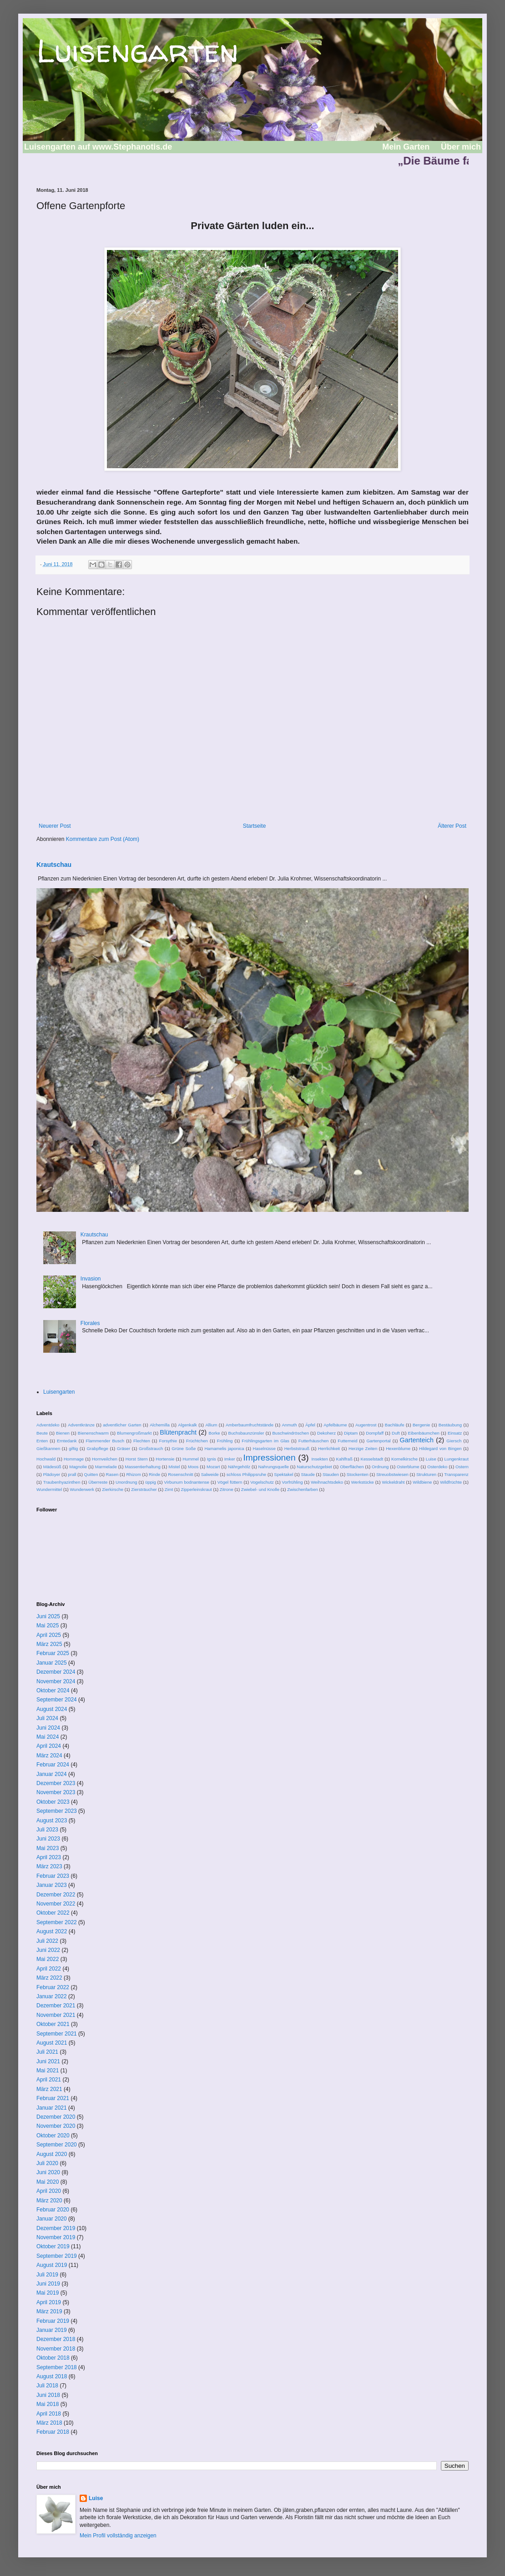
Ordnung (380, 1466)
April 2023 (48, 1857)
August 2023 (51, 1820)
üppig (150, 1482)
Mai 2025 (47, 1625)
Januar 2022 (51, 1996)
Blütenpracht (178, 1432)
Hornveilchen (104, 1458)
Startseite (254, 826)
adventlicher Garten (122, 1424)
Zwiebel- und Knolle (260, 1489)
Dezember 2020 (55, 2117)
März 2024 (49, 1755)
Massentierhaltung (142, 1466)
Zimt (169, 1489)
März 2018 (49, 2423)
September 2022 (56, 1922)
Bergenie (421, 1424)
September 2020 (56, 2144)
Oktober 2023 (53, 1802)
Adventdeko (48, 1424)
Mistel (174, 1466)
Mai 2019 (47, 2293)
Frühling (225, 1440)
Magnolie (78, 1466)
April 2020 (48, 2191)
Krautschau (53, 864)
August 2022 (51, 1931)
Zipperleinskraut (196, 1489)
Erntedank (67, 1440)
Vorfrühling (292, 1482)
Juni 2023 (48, 1839)
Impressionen (269, 1457)
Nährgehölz (239, 1466)
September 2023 (56, 1811)
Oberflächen (352, 1466)
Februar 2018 (52, 2432)
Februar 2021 (52, 2098)
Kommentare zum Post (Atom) (102, 839)
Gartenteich (417, 1440)
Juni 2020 (48, 2172)
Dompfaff (375, 1433)
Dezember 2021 (55, 2005)
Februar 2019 (52, 2321)
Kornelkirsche (404, 1458)
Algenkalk (187, 1424)
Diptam (351, 1433)
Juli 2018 (47, 2385)
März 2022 (49, 1978)
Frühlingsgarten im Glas (265, 1440)
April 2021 (48, 2079)
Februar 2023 (52, 1876)
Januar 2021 (51, 2108)
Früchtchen (197, 1440)
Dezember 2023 (55, 1783)
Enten (42, 1440)
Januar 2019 (51, 2330)
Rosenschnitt (180, 1474)
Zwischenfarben (302, 1489)
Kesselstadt (372, 1458)
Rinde (154, 1474)
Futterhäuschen (313, 1440)
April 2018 (48, 2414)
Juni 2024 (48, 1728)
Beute (42, 1433)
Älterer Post (452, 826)
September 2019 (56, 2256)
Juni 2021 (48, 2061)
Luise (431, 1458)
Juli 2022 (47, 1941)
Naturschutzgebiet (314, 1466)
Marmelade (106, 1466)
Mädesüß (52, 1466)
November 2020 (55, 2126)
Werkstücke (362, 1482)
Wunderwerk (82, 1489)
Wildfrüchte (451, 1482)
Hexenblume (398, 1448)
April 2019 (48, 2302)
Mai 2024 (47, 1737)
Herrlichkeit (329, 1448)
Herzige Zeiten (362, 1448)
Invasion (91, 1278)
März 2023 (49, 1866)
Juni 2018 (48, 2395)
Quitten (91, 1474)
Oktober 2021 (53, 2024)
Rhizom (133, 1474)
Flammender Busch (105, 1440)
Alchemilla (160, 1424)
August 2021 (51, 2043)
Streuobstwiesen (392, 1474)
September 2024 (56, 1699)
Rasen (112, 1474)
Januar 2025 (51, 1663)
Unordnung (126, 1482)
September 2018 (56, 2367)
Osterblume (408, 1466)
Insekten (319, 1458)
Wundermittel (49, 1489)
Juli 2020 (47, 2163)
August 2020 (51, 2154)
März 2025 (49, 1644)
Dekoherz (326, 1433)
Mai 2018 (47, 2404)
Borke (214, 1433)
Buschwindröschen (290, 1433)
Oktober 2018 (53, 2358)
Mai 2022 (47, 1959)
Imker (229, 1458)
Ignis (211, 1458)
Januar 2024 (51, 1774)
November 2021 (55, 2015)
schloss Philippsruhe (246, 1474)
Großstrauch (151, 1448)
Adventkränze (81, 1424)
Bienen (63, 1433)
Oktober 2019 (53, 2246)
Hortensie (165, 1458)
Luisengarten (137, 50)
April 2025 (48, 1635)
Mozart (213, 1466)
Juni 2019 (48, 2284)
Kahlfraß (344, 1458)
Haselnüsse (264, 1448)
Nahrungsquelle (273, 1466)
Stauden (331, 1474)
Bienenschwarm (93, 1433)
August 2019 (51, 2265)
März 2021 (49, 2089)
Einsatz (455, 1433)
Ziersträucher (144, 1489)
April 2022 (48, 1969)
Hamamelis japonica (224, 1448)
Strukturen (426, 1474)
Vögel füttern (229, 1482)
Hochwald (46, 1458)
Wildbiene (422, 1482)
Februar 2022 (52, 1987)
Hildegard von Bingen (440, 1448)
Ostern (462, 1466)
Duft (396, 1433)
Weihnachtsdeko (327, 1482)
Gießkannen (48, 1448)
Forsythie (168, 1440)
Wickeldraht (393, 1482)
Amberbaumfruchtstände (249, 1424)
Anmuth (289, 1424)
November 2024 (55, 1681)
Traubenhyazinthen (62, 1482)
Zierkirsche (112, 1489)
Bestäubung (450, 1424)
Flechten (141, 1440)
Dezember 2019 (55, 2228)
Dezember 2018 (55, 2339)
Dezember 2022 (55, 1894)
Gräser (123, 1448)
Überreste (97, 1482)
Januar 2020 (51, 2219)
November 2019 (55, 2237)
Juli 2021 (47, 2052)
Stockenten (358, 1474)
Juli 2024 (47, 1718)
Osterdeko (437, 1466)
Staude (308, 1474)
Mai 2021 (47, 2070)
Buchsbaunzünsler (246, 1433)
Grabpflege (97, 1448)
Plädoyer (51, 1474)
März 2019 (49, 2311)
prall (72, 1474)
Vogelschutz (262, 1482)
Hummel (190, 1458)
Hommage (74, 1458)
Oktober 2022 (53, 1913)
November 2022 (55, 1904)
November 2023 (55, 1792)
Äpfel (310, 1424)
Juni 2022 (48, 1950)
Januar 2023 (51, 1885)
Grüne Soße (184, 1448)
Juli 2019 (47, 2274)
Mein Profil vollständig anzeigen (118, 2535)
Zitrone (226, 1489)
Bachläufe (394, 1424)
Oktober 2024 (53, 1690)
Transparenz (456, 1474)
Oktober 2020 (53, 2135)
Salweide (210, 1474)
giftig (73, 1448)
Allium (211, 1424)
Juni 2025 (48, 1616)
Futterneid (347, 1440)
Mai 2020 (47, 2182)
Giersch (453, 1440)
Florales (90, 1323)
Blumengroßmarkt (134, 1433)
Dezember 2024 (55, 1672)
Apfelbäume (335, 1424)
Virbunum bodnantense (186, 1482)
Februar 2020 (52, 2209)
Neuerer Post (55, 826)
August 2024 (51, 1709)
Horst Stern (137, 1458)
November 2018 (55, 2349)
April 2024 (48, 1746)
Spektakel (283, 1474)
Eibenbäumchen (423, 1433)
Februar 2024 (52, 1764)
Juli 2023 (47, 1829)
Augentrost (365, 1424)
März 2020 (49, 2200)
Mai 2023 (47, 1848)
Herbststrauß (296, 1448)
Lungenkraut (456, 1458)
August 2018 (51, 2376)
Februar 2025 (52, 1653)
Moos (193, 1466)
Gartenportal (378, 1440)
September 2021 (56, 2034)
